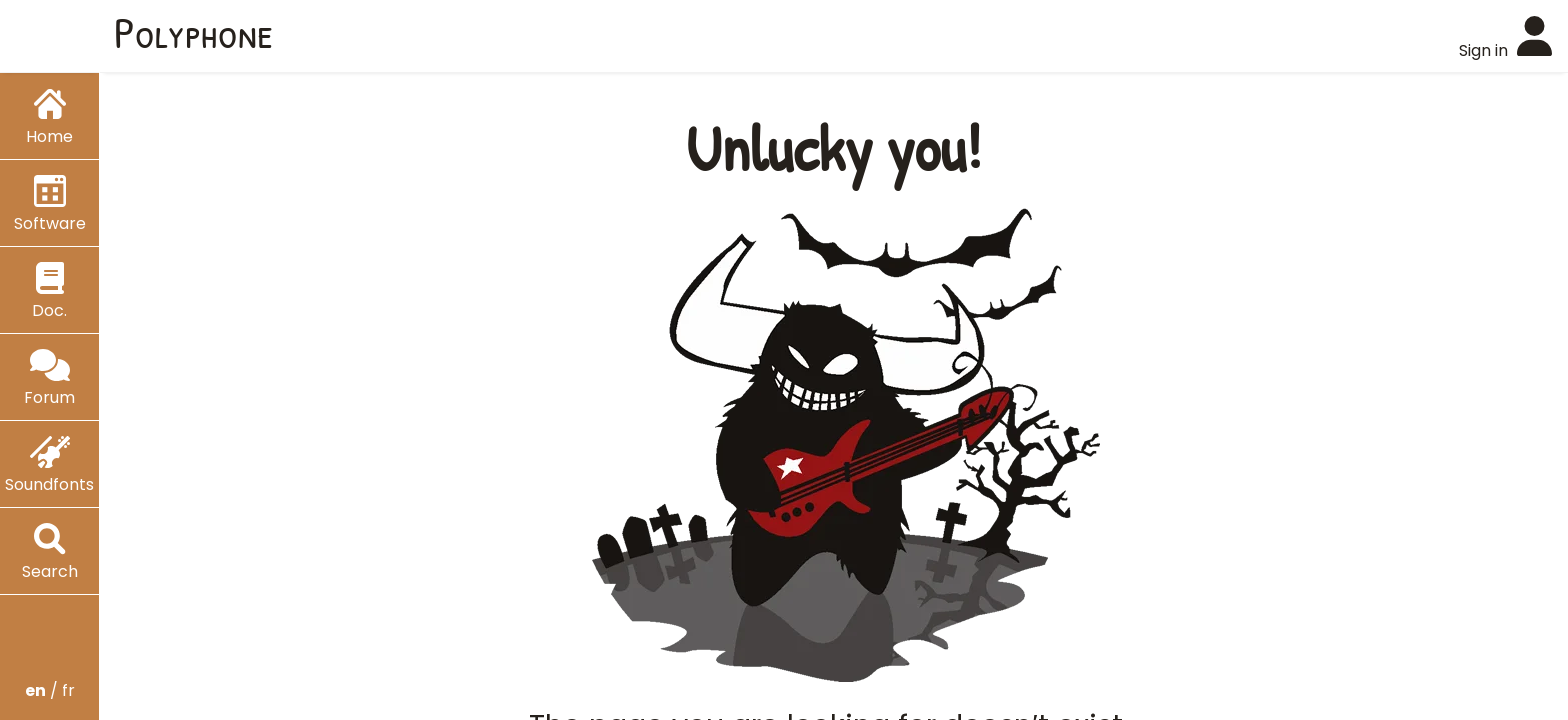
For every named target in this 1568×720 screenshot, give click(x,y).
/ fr (50, 690)
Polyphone (194, 32)
